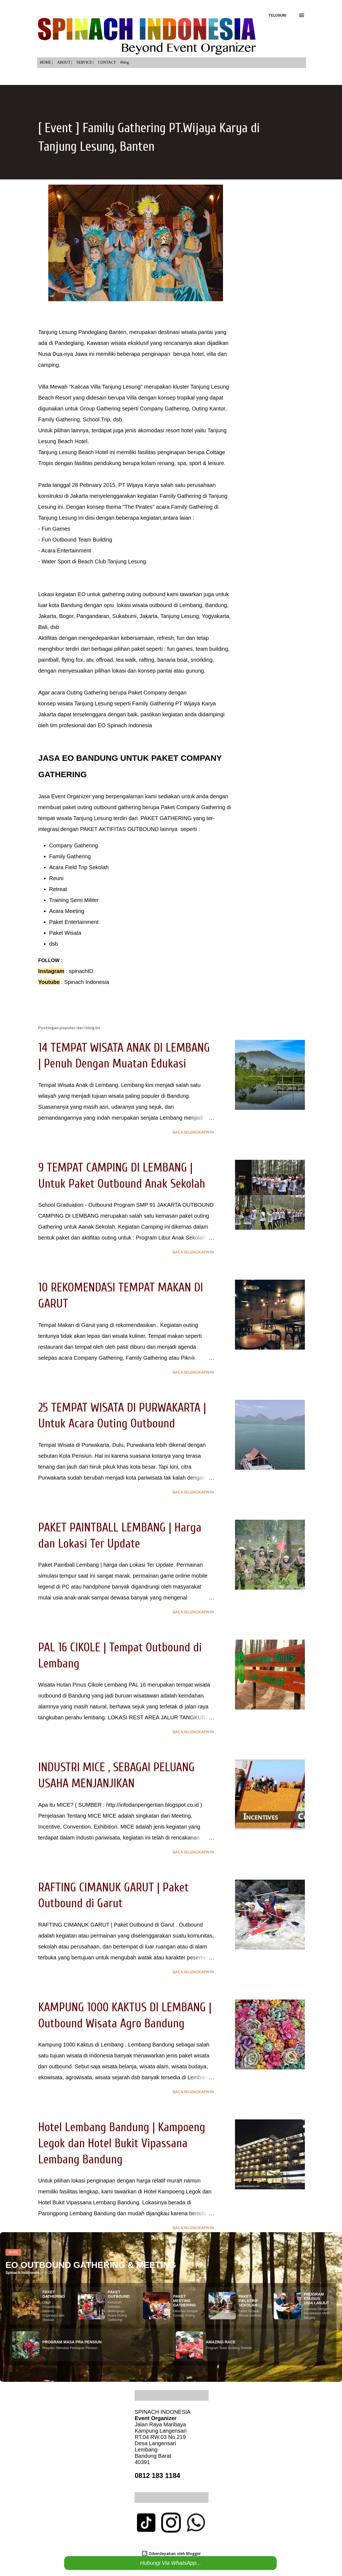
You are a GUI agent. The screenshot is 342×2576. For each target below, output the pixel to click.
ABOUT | (64, 62)
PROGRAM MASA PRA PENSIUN (72, 2342)
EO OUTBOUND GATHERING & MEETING (90, 2265)
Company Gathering (73, 845)
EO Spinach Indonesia (125, 725)
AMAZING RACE (221, 2342)
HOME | (46, 62)
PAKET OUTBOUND (119, 2294)
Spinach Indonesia (86, 982)
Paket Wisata (65, 933)
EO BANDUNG (90, 757)
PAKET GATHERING (165, 818)
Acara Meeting (66, 911)
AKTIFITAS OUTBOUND (129, 829)
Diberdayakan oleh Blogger (171, 2553)
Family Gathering (70, 856)
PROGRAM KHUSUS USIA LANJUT (316, 2298)
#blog (124, 62)
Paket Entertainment (74, 922)
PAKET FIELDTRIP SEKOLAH (248, 2300)
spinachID (81, 971)
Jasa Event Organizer (65, 796)
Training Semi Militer (74, 900)
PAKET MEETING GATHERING (184, 2300)
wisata (65, 703)
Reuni (56, 878)
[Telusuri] (277, 15)
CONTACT (107, 62)
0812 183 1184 (157, 2475)
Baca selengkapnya (193, 1132)
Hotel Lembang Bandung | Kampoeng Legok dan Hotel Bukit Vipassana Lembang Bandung (121, 2143)
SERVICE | (85, 62)
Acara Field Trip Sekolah (79, 867)
